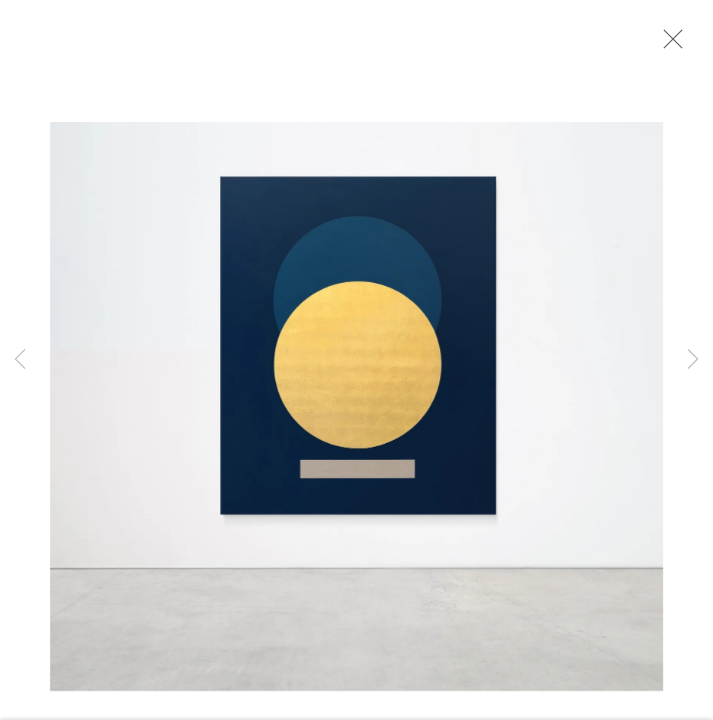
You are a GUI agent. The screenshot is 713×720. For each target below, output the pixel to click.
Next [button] (693, 360)
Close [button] (672, 45)
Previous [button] (20, 360)
